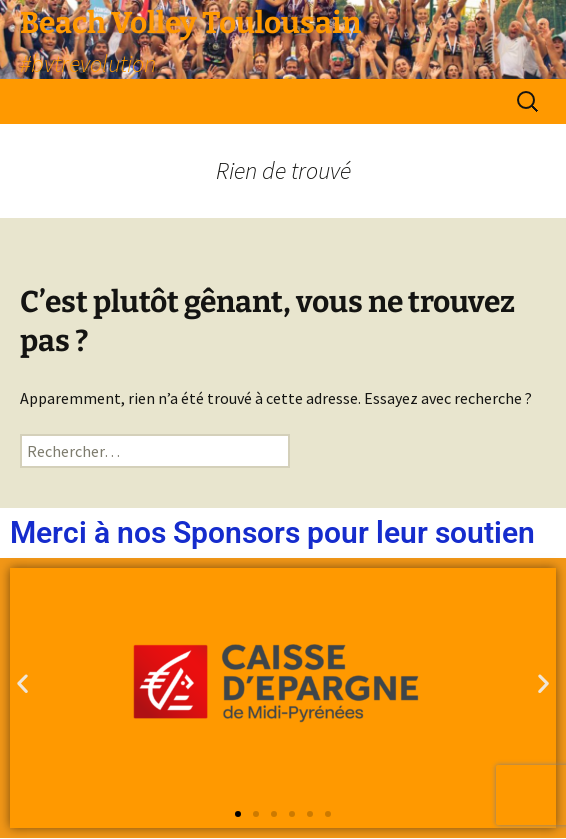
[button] (22, 683)
